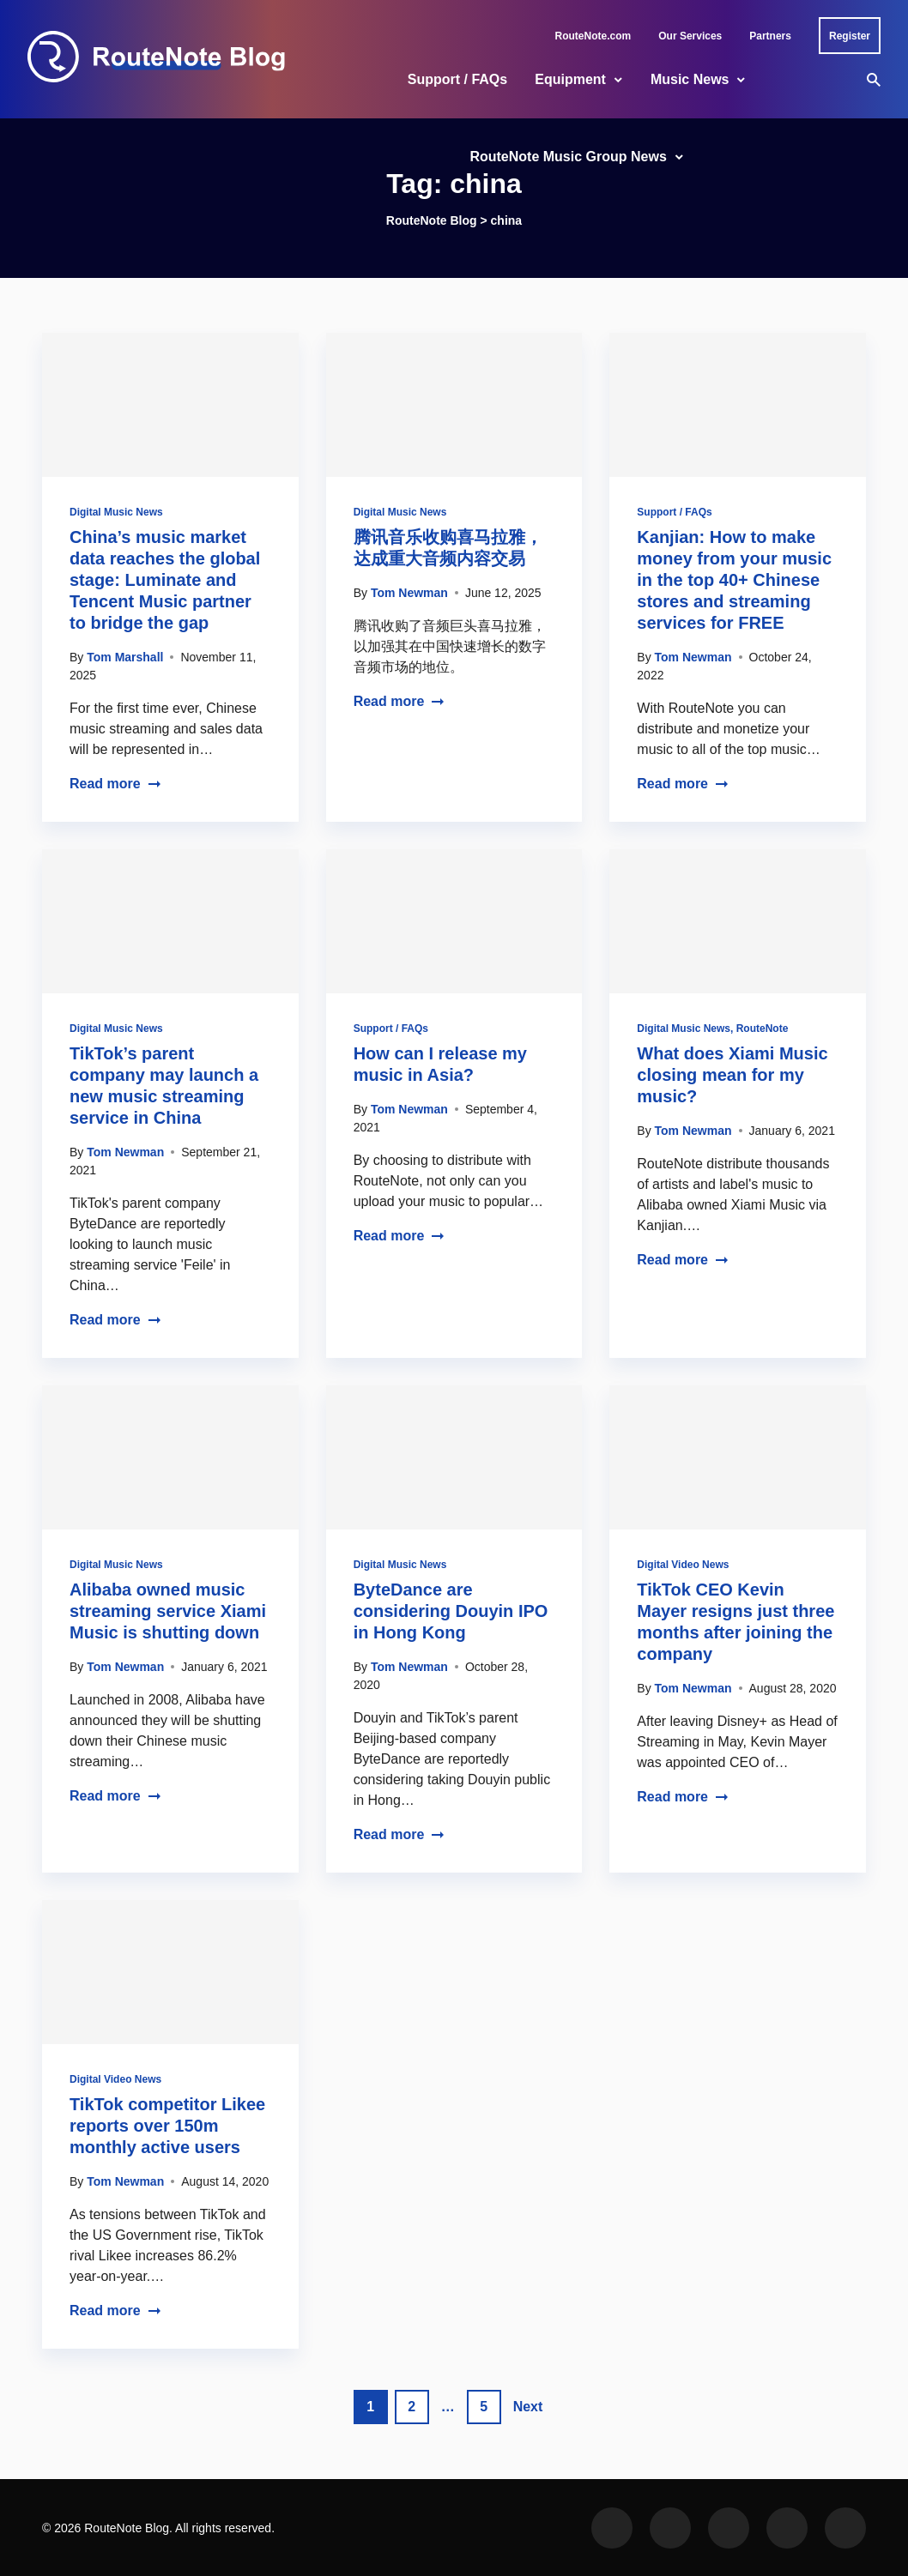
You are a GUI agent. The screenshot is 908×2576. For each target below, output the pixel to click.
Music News (690, 79)
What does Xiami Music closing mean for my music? (732, 1075)
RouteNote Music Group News (567, 156)
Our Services (690, 36)
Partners (770, 36)
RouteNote (762, 1029)
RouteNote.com (593, 36)
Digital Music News (116, 512)
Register (849, 36)
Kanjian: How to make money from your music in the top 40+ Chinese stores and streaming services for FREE (734, 580)
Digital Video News (683, 1565)
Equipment (570, 79)
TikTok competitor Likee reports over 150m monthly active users (167, 2126)
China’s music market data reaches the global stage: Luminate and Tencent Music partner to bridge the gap (165, 580)
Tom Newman (409, 593)
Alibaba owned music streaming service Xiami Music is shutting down (168, 1611)
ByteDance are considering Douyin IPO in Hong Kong (451, 1611)
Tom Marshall (125, 657)
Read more (115, 783)
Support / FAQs (457, 79)
